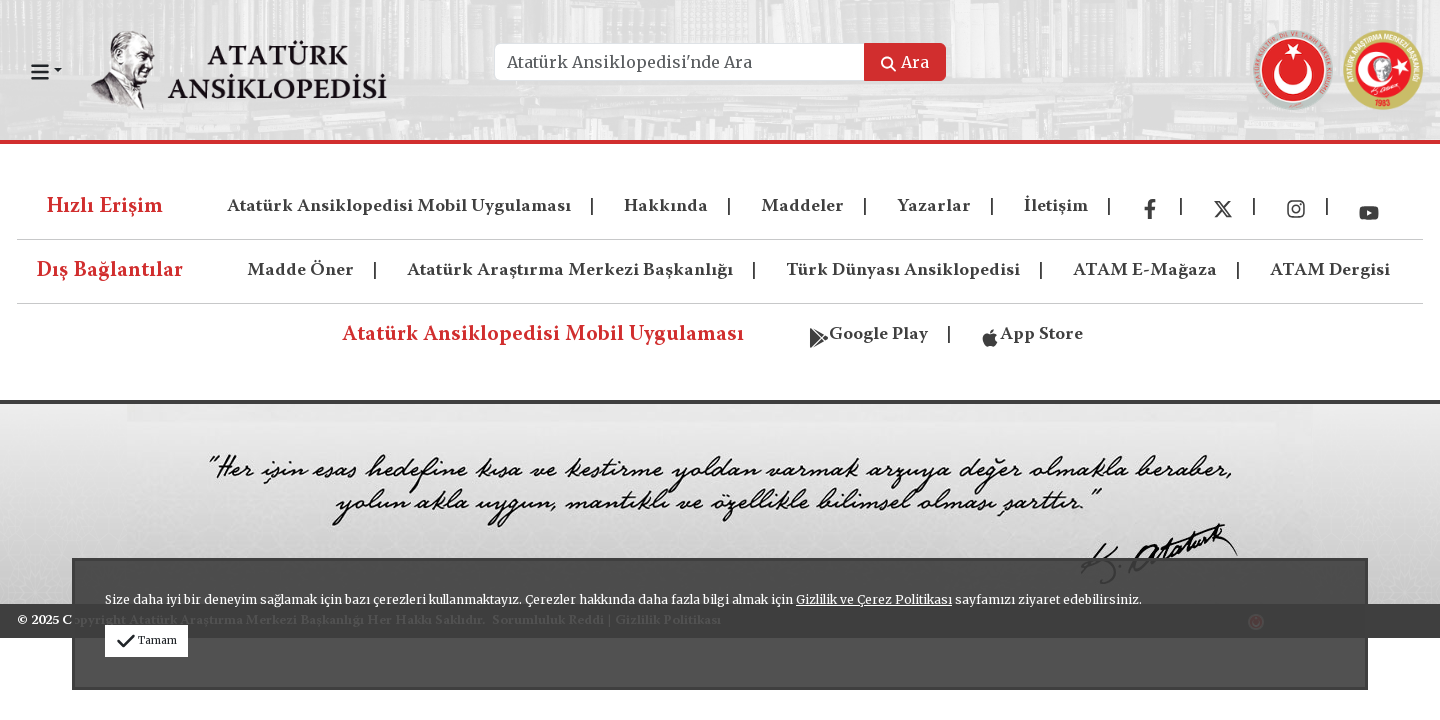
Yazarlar (934, 207)
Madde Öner (300, 271)
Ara (905, 62)
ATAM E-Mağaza (1145, 271)
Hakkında (666, 207)
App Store (1031, 333)
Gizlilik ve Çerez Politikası (874, 599)
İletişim (1056, 207)
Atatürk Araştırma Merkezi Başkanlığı (570, 271)
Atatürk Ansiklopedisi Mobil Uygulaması (399, 207)
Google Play (868, 333)
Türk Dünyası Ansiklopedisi (903, 271)
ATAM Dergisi (1330, 271)
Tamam (146, 640)
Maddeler (802, 207)
